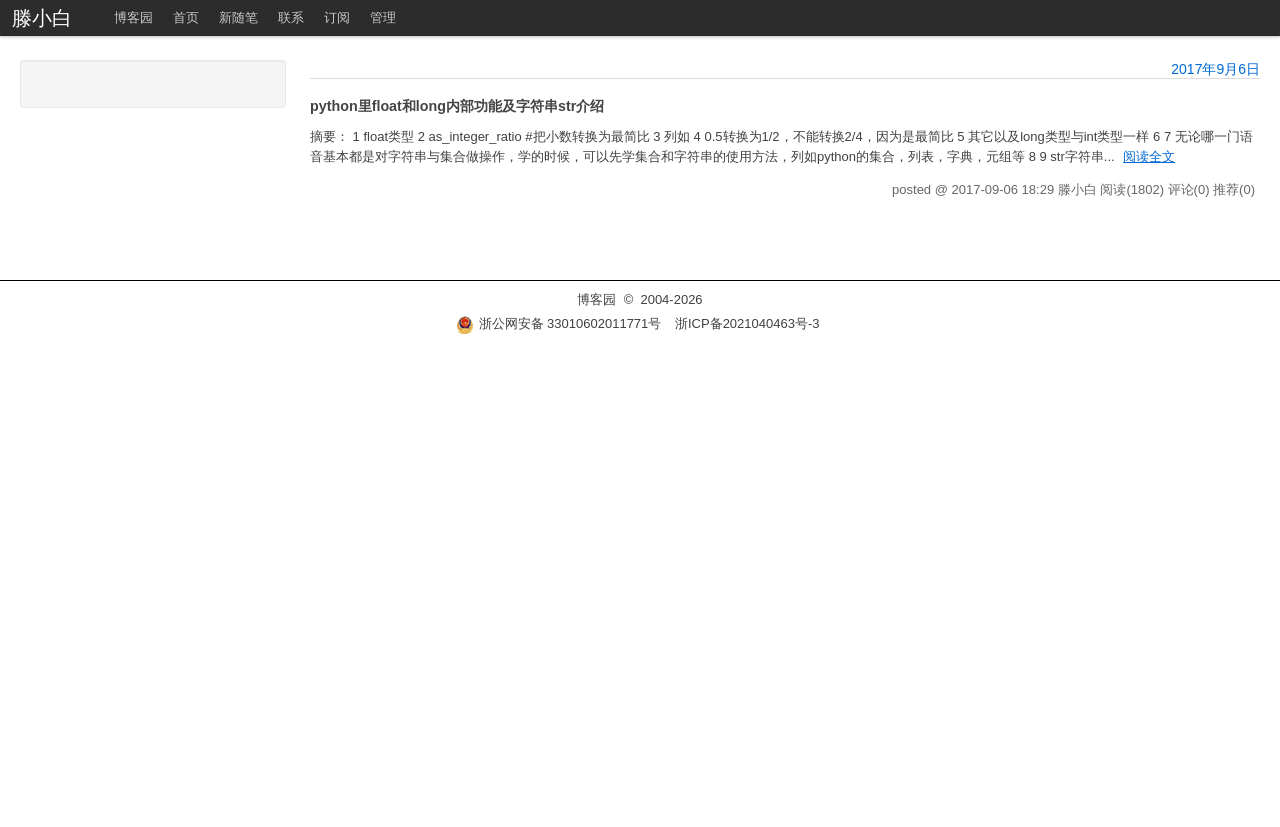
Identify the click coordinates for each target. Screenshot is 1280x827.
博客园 (133, 17)
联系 (291, 17)
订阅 (337, 17)
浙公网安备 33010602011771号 (559, 323)
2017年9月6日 (1215, 69)
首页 (186, 17)
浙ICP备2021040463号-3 (747, 323)
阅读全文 (1149, 156)
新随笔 (238, 17)
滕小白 (42, 18)
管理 (383, 17)
